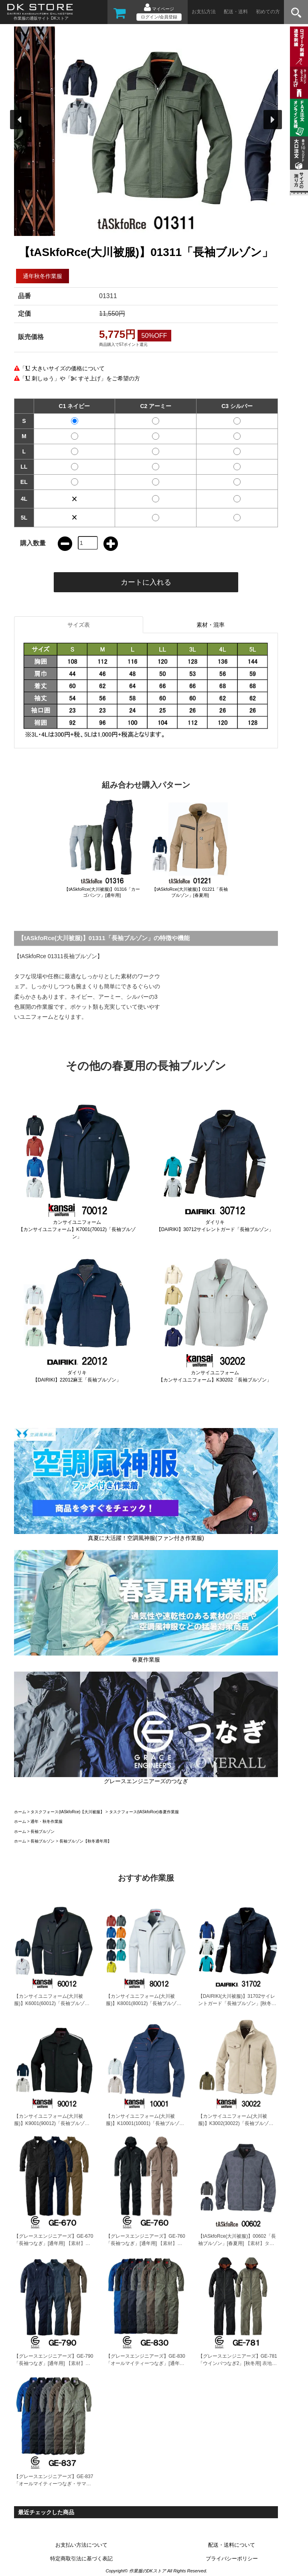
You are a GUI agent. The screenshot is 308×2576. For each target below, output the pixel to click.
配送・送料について (231, 2545)
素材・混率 (211, 625)
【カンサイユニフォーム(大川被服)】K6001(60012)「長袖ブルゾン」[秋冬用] (49, 2003)
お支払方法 (204, 11)
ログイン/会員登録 (159, 16)
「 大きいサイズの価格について (62, 368)
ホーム (20, 1812)
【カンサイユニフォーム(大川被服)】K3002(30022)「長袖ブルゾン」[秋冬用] (233, 2123)
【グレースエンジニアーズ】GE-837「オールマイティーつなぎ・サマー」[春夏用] (53, 2484)
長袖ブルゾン (42, 1831)
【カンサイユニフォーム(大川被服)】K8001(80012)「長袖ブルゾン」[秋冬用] (141, 2003)
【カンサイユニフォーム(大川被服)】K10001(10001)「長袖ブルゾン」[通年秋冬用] (142, 2123)
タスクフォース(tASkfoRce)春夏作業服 (144, 1812)
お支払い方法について (81, 2545)
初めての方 (268, 11)
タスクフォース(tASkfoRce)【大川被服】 (67, 1812)
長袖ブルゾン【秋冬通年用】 (85, 1841)
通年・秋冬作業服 (46, 1821)
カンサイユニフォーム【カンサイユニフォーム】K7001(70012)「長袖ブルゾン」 (77, 1229)
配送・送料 (236, 11)
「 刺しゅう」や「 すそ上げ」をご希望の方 (80, 378)
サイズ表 (78, 625)
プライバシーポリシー (232, 2559)
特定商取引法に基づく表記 (81, 2559)
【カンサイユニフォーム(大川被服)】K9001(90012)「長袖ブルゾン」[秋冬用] (49, 2123)
